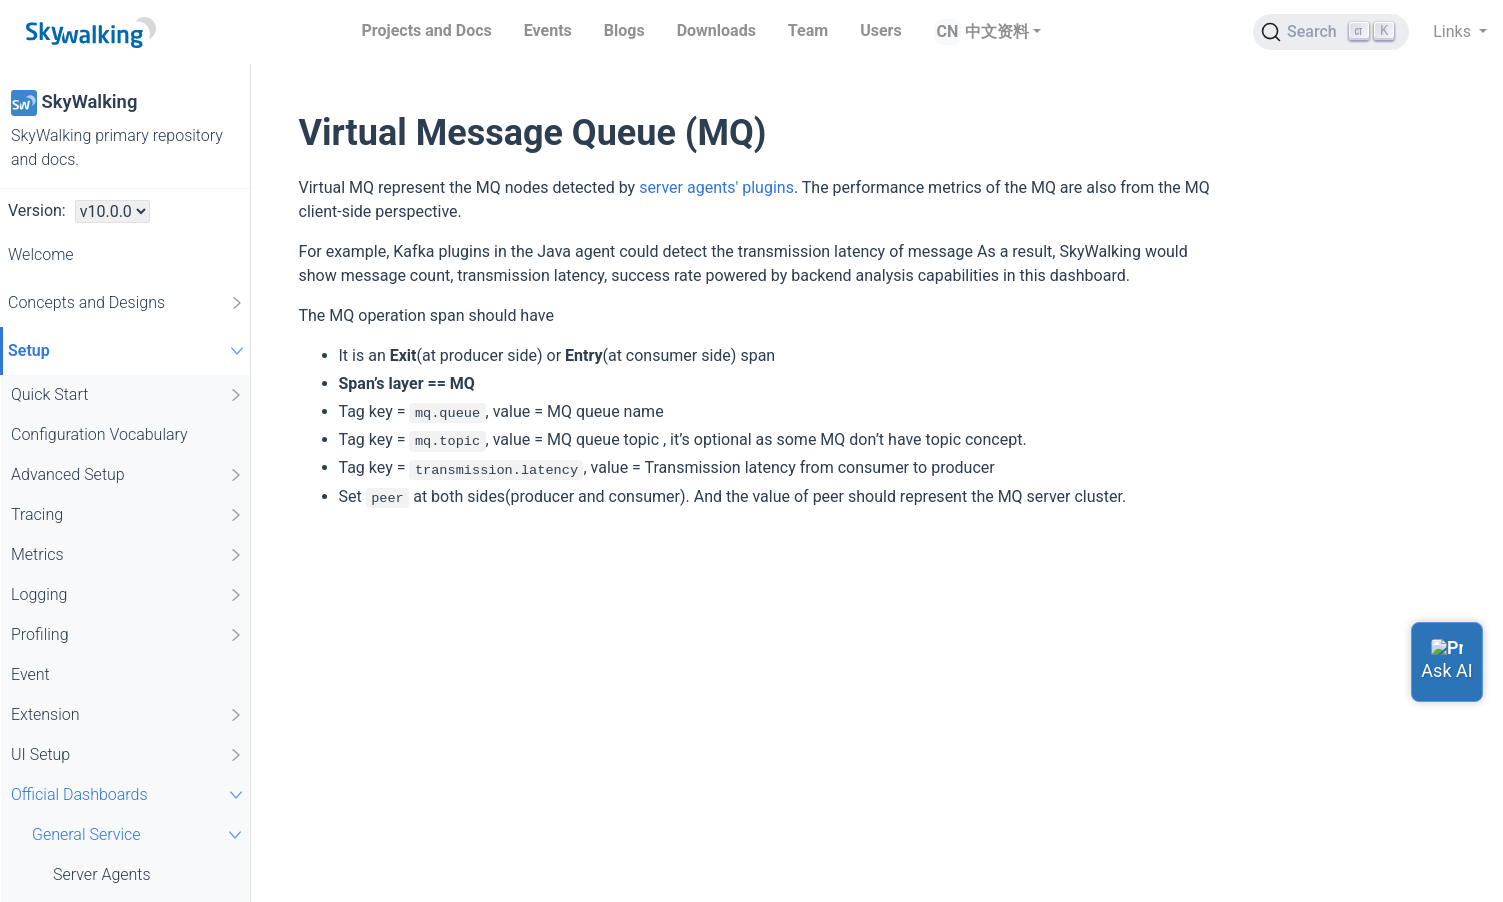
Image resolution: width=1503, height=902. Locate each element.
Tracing (127, 515)
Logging (127, 595)
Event (30, 674)
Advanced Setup (127, 475)
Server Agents (102, 874)
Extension (127, 715)
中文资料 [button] (997, 31)
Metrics (127, 555)
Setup (128, 350)
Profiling (127, 635)
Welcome (41, 254)
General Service (139, 834)
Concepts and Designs (126, 303)
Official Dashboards (129, 794)
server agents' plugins (716, 187)
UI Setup (127, 755)
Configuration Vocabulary (99, 434)
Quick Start (127, 395)
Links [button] (1454, 31)
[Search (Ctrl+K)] (1331, 32)
